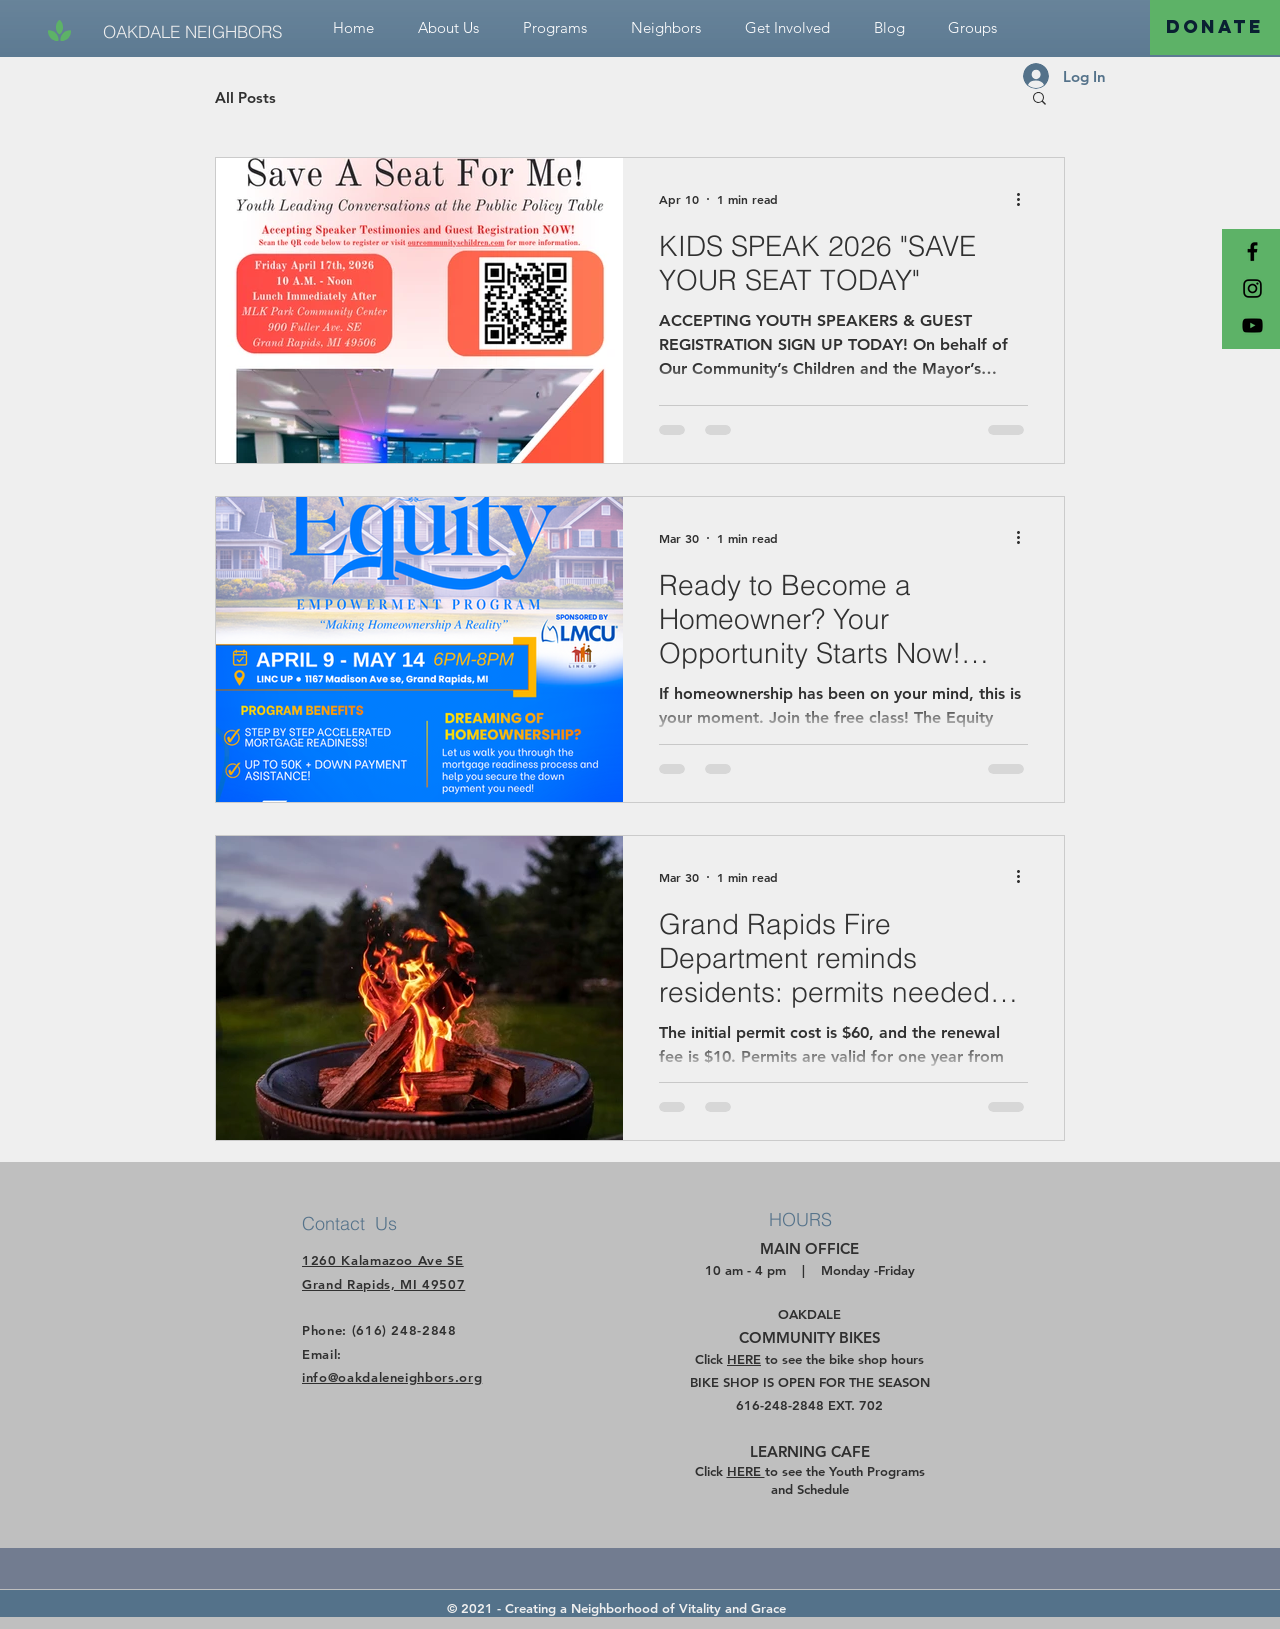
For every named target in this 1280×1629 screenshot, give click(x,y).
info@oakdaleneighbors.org (392, 1377)
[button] (787, 28)
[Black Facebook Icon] (1252, 251)
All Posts (245, 97)
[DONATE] (1215, 27)
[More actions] (1025, 199)
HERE (744, 1359)
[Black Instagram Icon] (1252, 288)
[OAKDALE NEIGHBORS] (192, 32)
